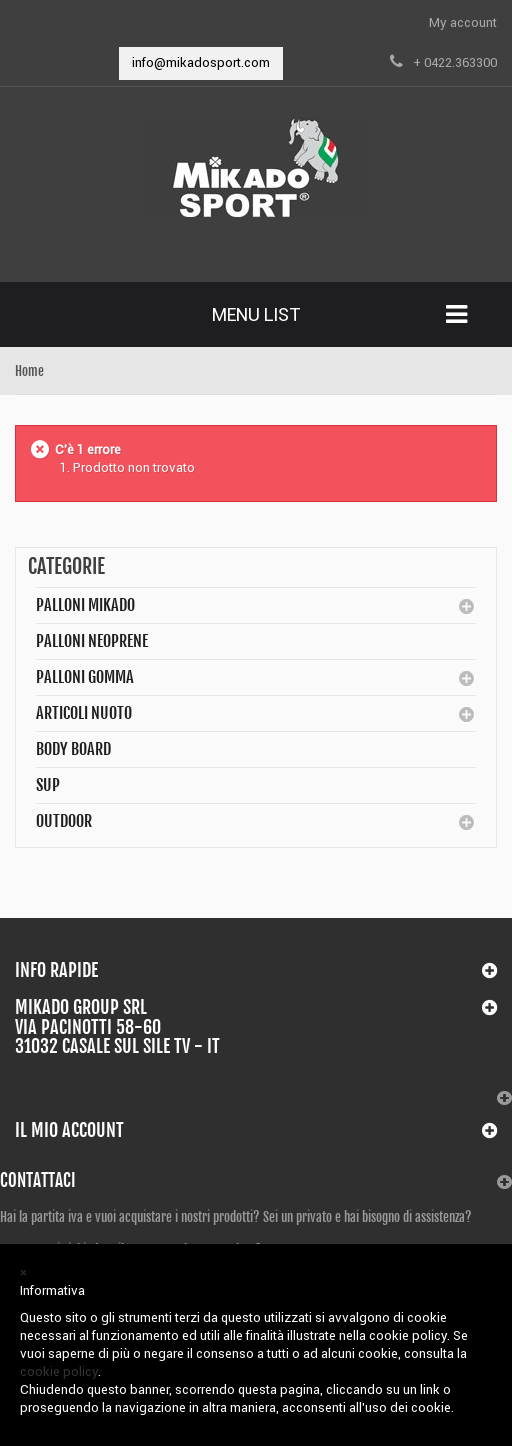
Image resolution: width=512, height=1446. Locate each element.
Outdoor (64, 821)
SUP (48, 785)
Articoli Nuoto (84, 713)
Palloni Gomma (85, 677)
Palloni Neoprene (92, 641)
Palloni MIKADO (85, 605)
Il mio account (69, 1130)
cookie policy (59, 1371)
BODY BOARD (73, 749)
